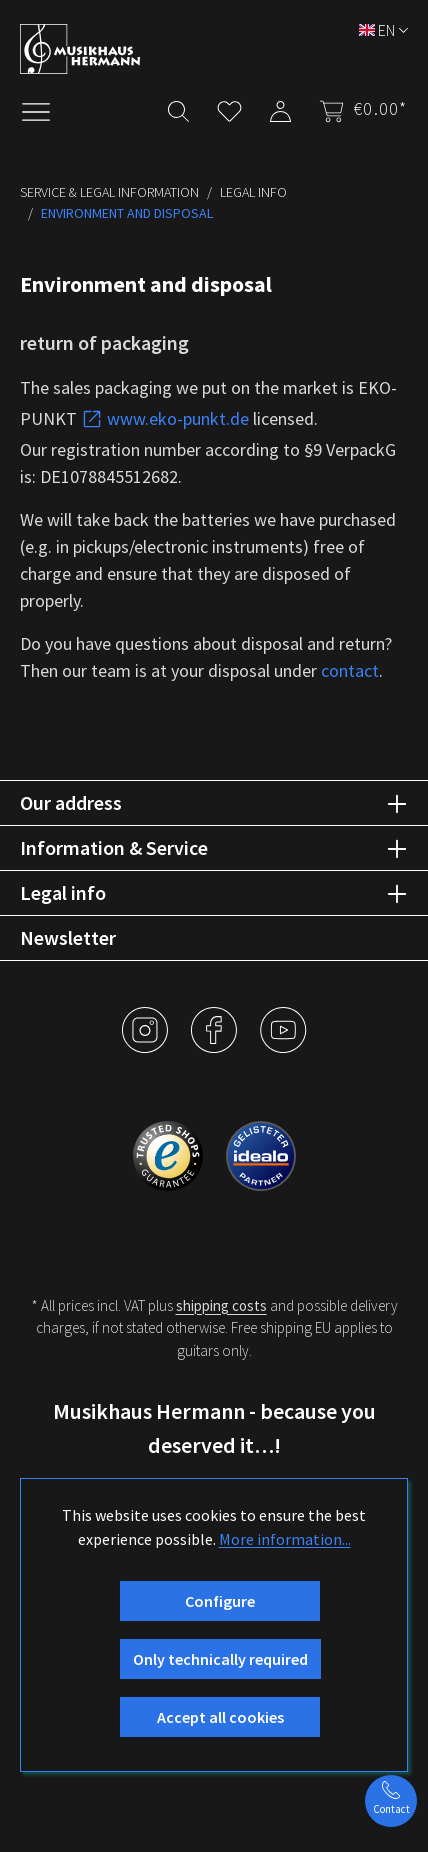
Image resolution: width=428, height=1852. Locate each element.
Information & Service (114, 847)
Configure (220, 1601)
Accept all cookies (220, 1717)
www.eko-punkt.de (165, 419)
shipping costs (221, 1305)
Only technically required (220, 1659)
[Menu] (46, 110)
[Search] (178, 107)
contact (350, 670)
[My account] (280, 107)
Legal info (63, 892)
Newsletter (68, 937)
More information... (285, 1539)
